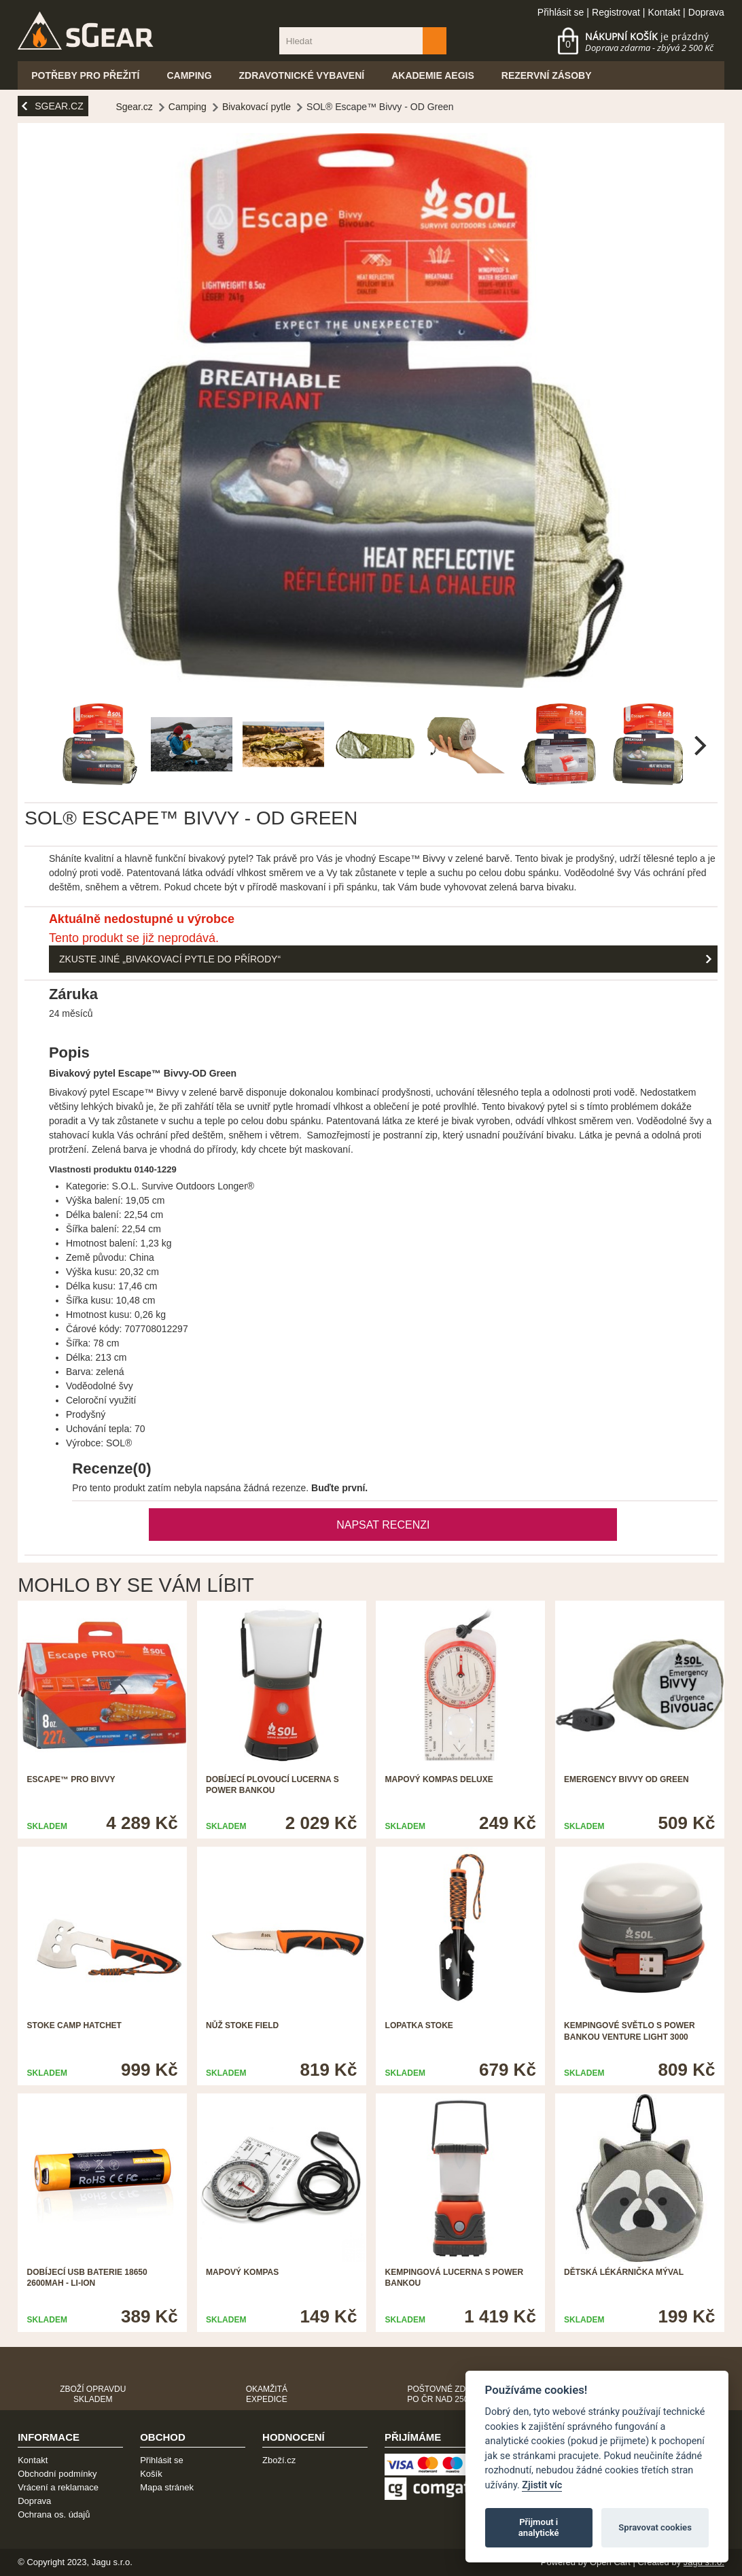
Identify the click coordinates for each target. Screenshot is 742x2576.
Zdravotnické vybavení (302, 75)
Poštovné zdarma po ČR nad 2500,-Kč (448, 2394)
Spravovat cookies (655, 2527)
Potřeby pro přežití (85, 75)
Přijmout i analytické (538, 2527)
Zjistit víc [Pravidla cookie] (542, 2485)
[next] (698, 746)
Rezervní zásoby (546, 75)
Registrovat (616, 12)
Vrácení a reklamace (58, 2487)
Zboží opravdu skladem (93, 2394)
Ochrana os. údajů (54, 2514)
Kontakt (664, 12)
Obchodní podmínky (57, 2474)
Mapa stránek (167, 2487)
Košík (151, 2474)
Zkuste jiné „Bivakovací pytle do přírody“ (170, 959)
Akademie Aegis (432, 75)
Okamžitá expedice (266, 2394)
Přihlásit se (560, 12)
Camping (188, 75)
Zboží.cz (279, 2460)
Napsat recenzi (382, 1525)
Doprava (706, 12)
